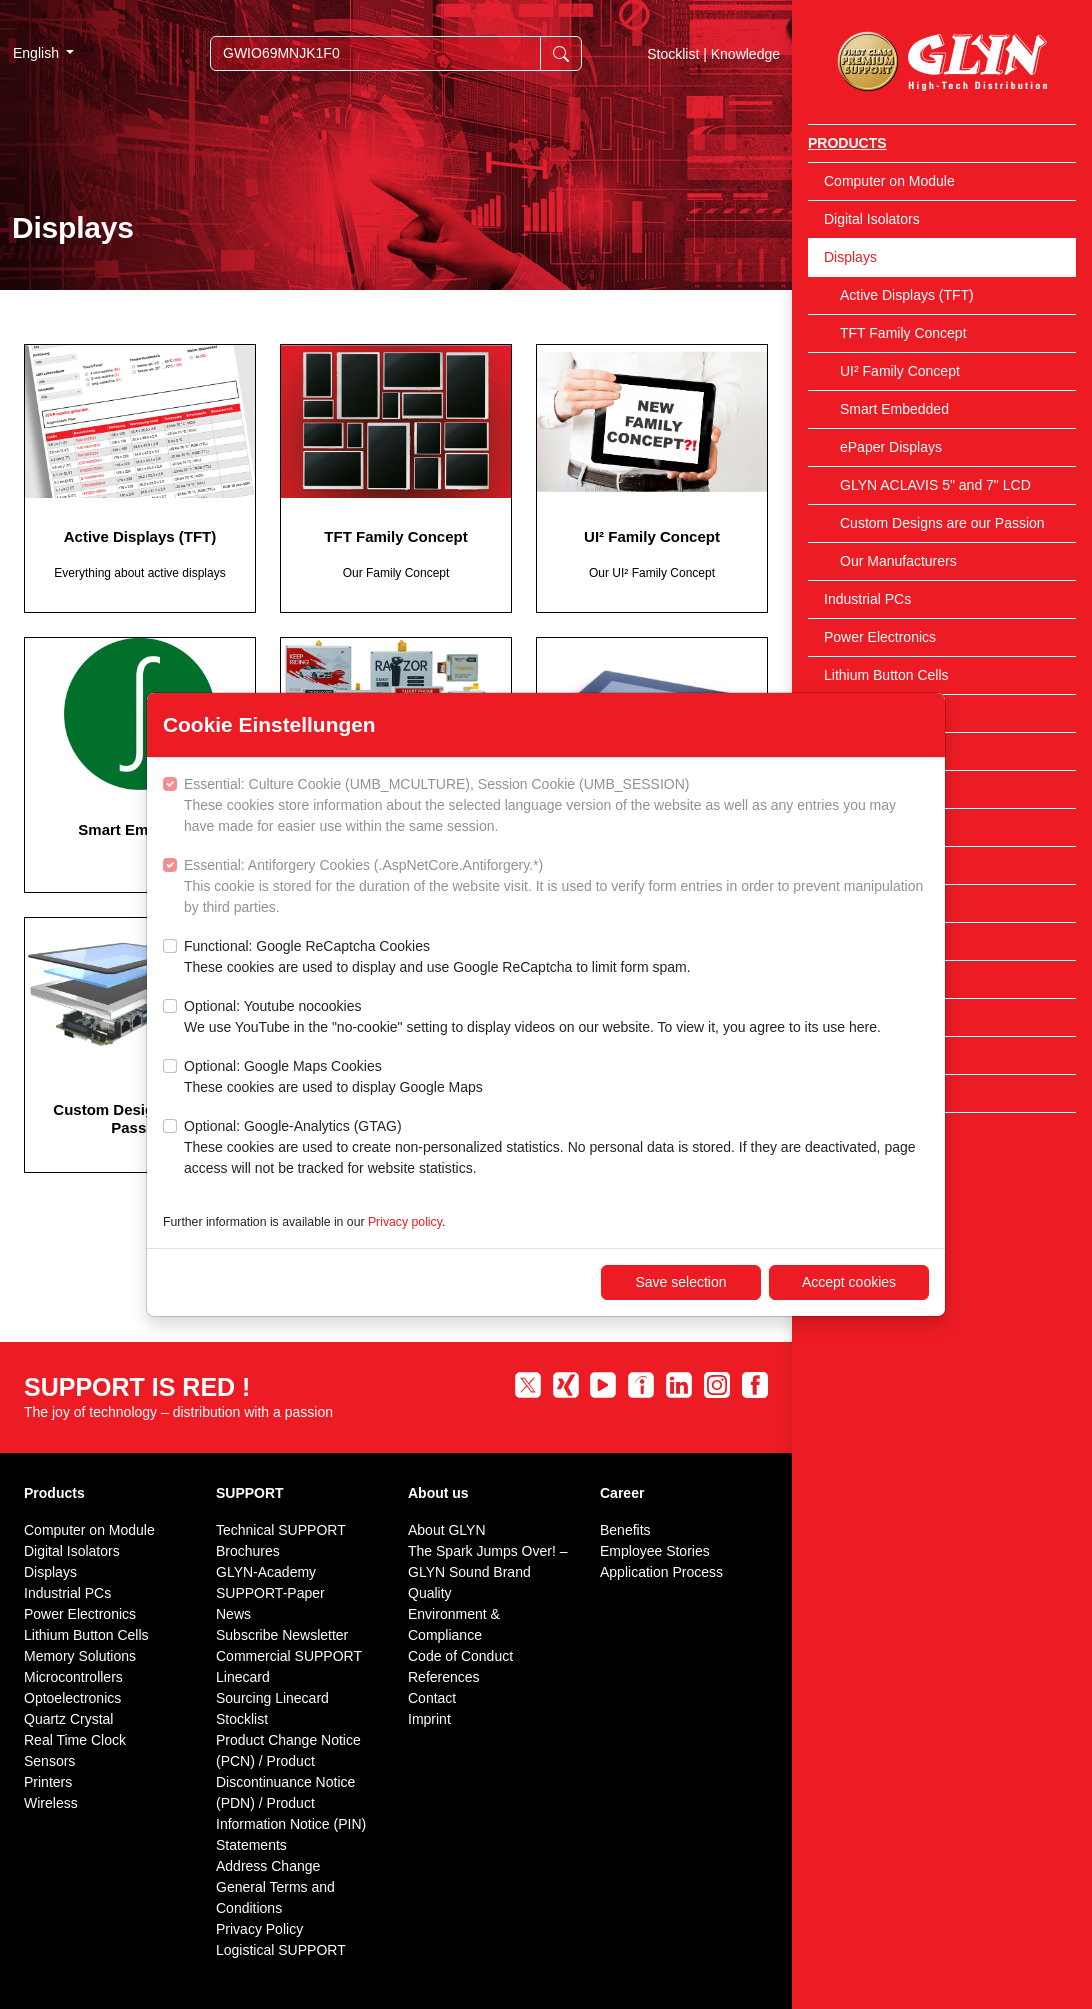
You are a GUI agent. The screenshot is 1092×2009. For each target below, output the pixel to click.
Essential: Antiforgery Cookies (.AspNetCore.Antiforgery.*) (556, 887)
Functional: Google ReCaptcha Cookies (437, 958)
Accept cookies (849, 1282)
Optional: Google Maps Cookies (333, 1078)
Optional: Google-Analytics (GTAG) (556, 1148)
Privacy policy (405, 1222)
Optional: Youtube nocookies (532, 1018)
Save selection (680, 1282)
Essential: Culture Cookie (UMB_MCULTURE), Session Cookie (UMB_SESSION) (556, 806)
